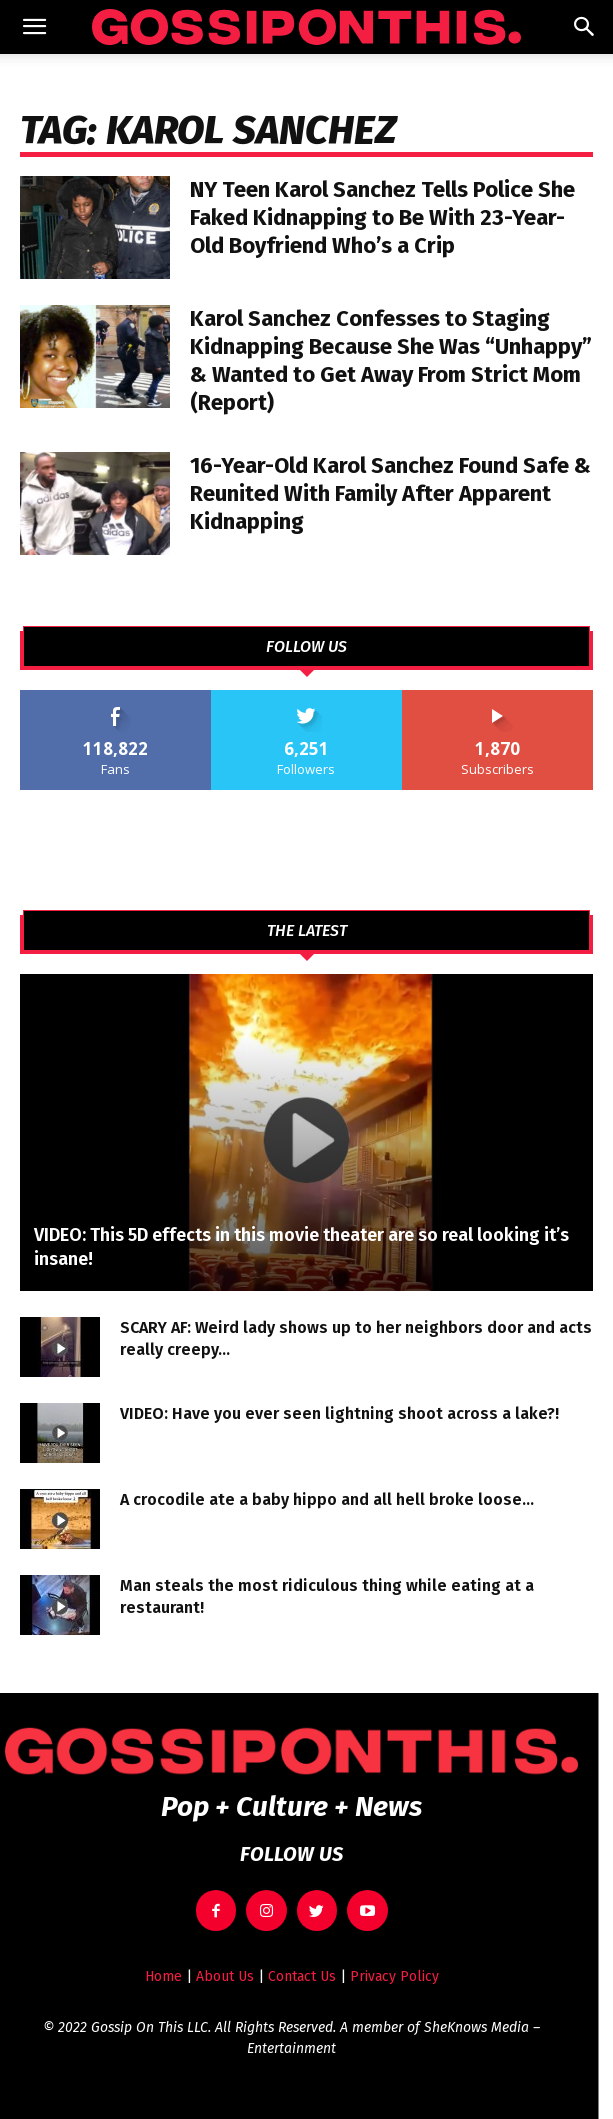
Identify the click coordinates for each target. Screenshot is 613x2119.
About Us (225, 1976)
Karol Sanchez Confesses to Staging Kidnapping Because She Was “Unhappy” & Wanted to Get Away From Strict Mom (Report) (391, 360)
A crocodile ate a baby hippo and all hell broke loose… (327, 1499)
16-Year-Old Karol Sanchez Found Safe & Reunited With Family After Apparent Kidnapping (390, 493)
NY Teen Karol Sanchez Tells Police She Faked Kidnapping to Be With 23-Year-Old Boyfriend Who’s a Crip (382, 217)
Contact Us (302, 1976)
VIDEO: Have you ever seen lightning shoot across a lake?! (339, 1413)
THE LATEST (307, 931)
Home (163, 1976)
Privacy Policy (394, 1976)
